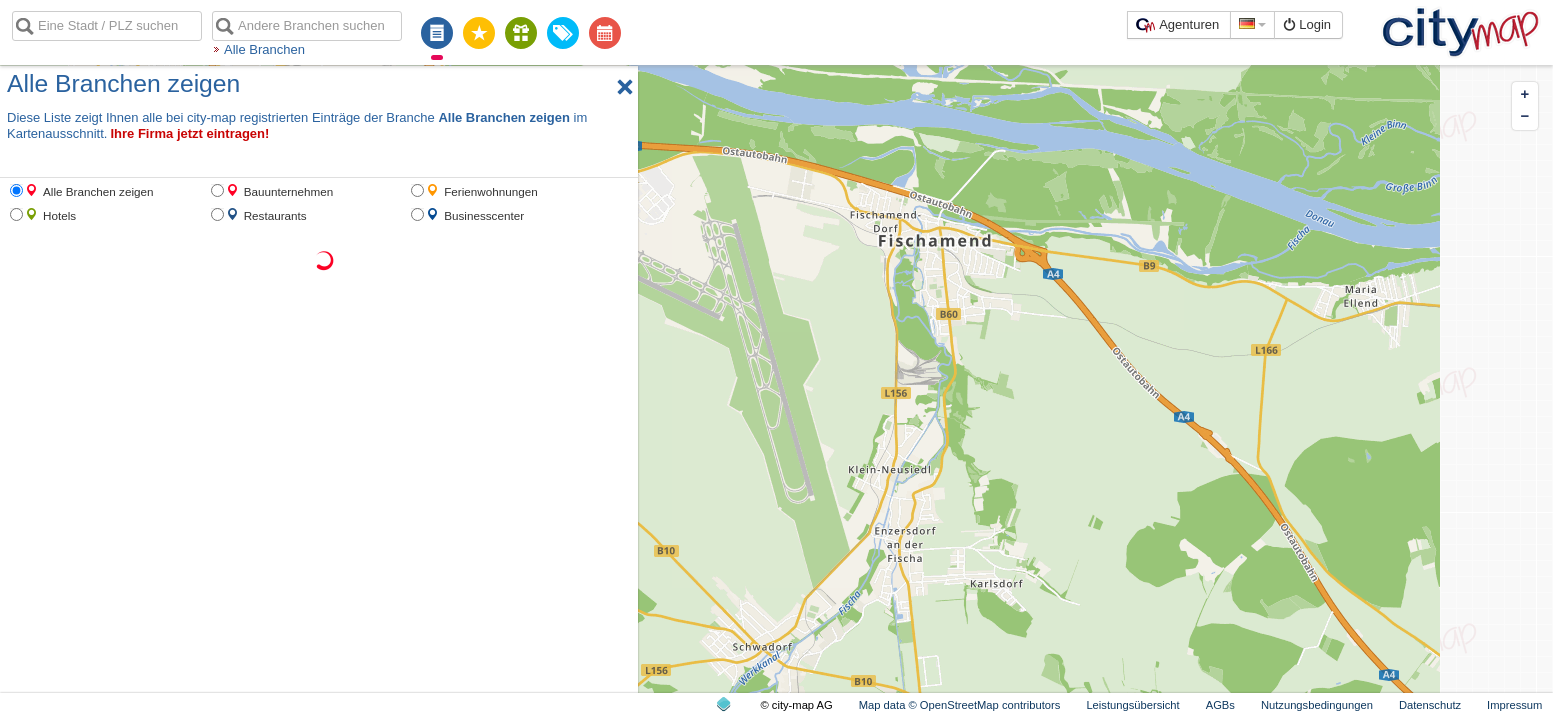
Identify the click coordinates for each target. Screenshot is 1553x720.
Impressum (1514, 705)
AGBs (1220, 705)
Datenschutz (1430, 705)
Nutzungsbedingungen (1317, 705)
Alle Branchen (264, 49)
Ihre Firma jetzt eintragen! (189, 133)
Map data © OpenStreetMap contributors (960, 705)
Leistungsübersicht (1132, 705)
